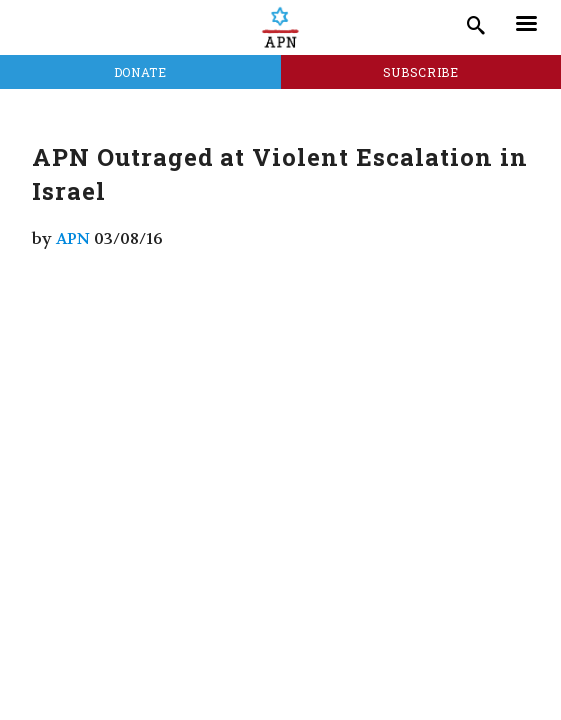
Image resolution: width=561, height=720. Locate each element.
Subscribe (421, 72)
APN (73, 238)
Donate (140, 72)
